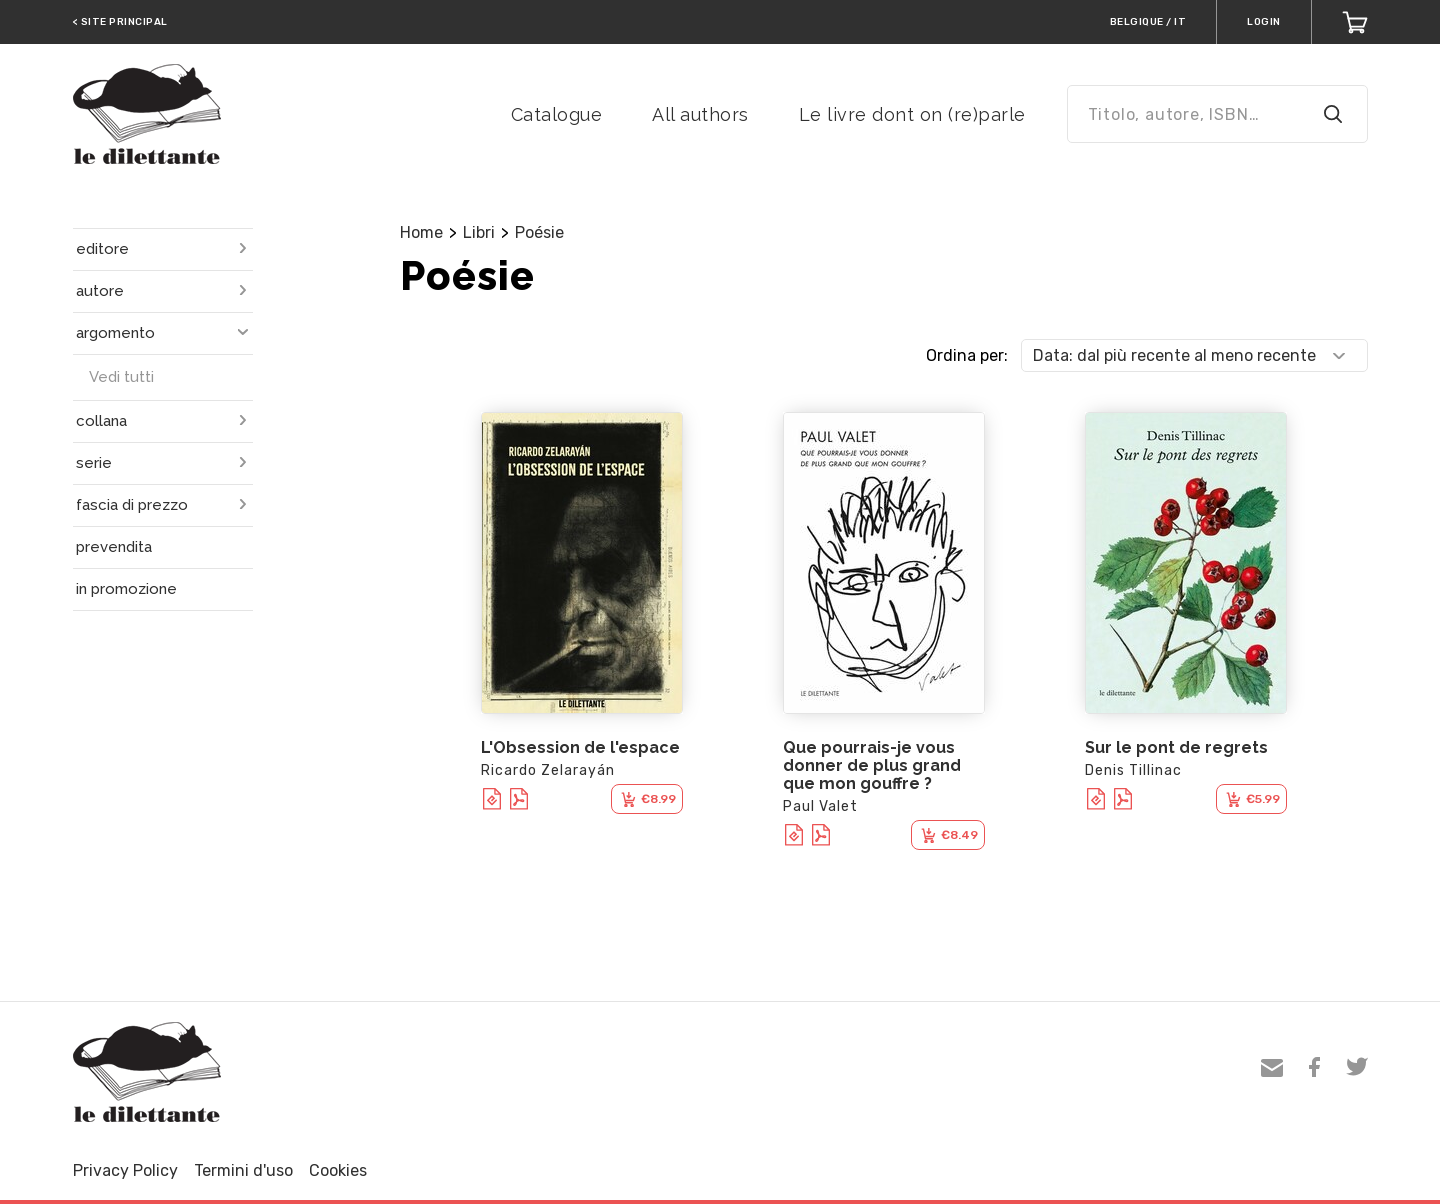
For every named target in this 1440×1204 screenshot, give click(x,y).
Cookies (338, 1170)
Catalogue (557, 114)
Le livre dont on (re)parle (912, 114)
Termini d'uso (243, 1170)
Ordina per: (967, 355)
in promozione (126, 589)
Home (421, 232)
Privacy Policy (125, 1170)
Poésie (539, 232)
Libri (479, 232)
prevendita (114, 547)
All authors (700, 114)
